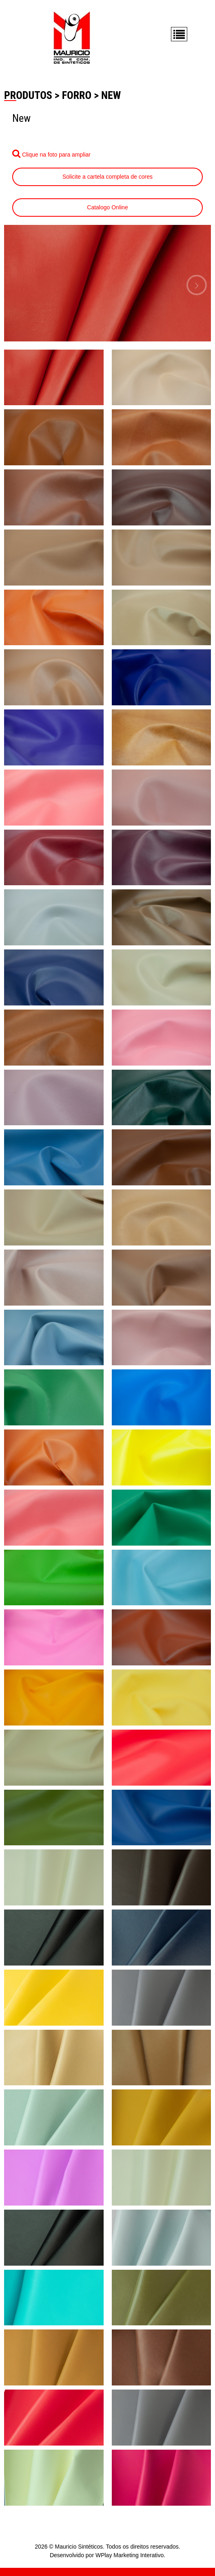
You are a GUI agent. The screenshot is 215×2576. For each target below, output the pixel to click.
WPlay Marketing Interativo (129, 2555)
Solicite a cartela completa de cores (107, 176)
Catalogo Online (107, 207)
